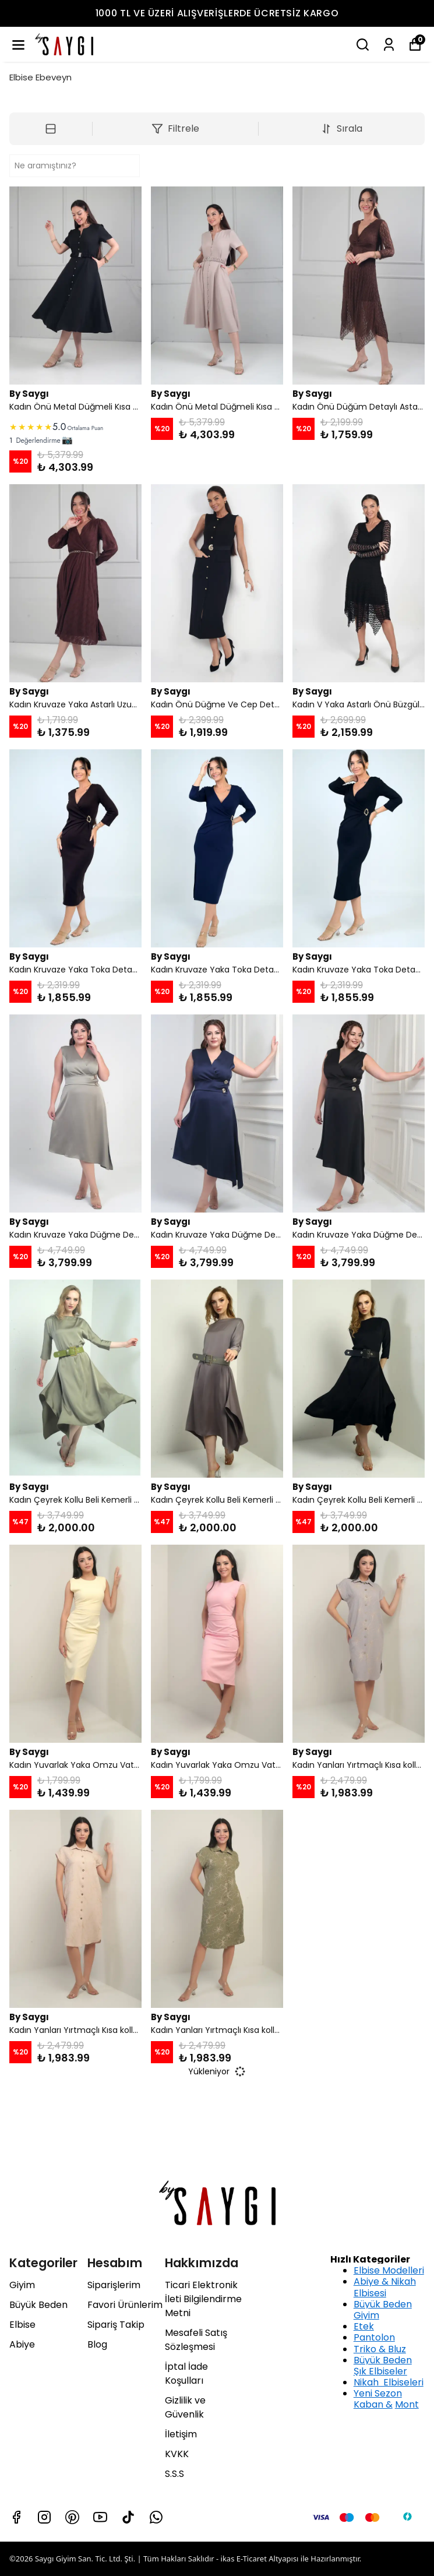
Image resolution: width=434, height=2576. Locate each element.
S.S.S (174, 2473)
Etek (364, 2326)
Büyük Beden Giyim (383, 2309)
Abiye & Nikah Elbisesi (385, 2287)
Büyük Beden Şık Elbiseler (383, 2365)
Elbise (22, 2324)
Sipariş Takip (115, 2324)
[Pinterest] (72, 2517)
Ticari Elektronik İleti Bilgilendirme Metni (203, 2299)
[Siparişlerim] (389, 44)
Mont (407, 2404)
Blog (97, 2344)
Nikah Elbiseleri (389, 2382)
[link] (75, 432)
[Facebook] (16, 2517)
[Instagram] (44, 2517)
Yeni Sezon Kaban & (378, 2399)
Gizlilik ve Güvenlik (185, 2407)
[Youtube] (100, 2517)
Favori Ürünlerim (125, 2304)
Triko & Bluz (380, 2349)
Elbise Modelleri (389, 2270)
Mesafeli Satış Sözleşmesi (196, 2339)
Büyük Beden (38, 2304)
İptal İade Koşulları (186, 2373)
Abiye (22, 2344)
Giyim (22, 2285)
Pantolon (374, 2337)
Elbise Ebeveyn (40, 77)
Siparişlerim (113, 2285)
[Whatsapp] (156, 2517)
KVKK (177, 2454)
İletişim (181, 2434)
